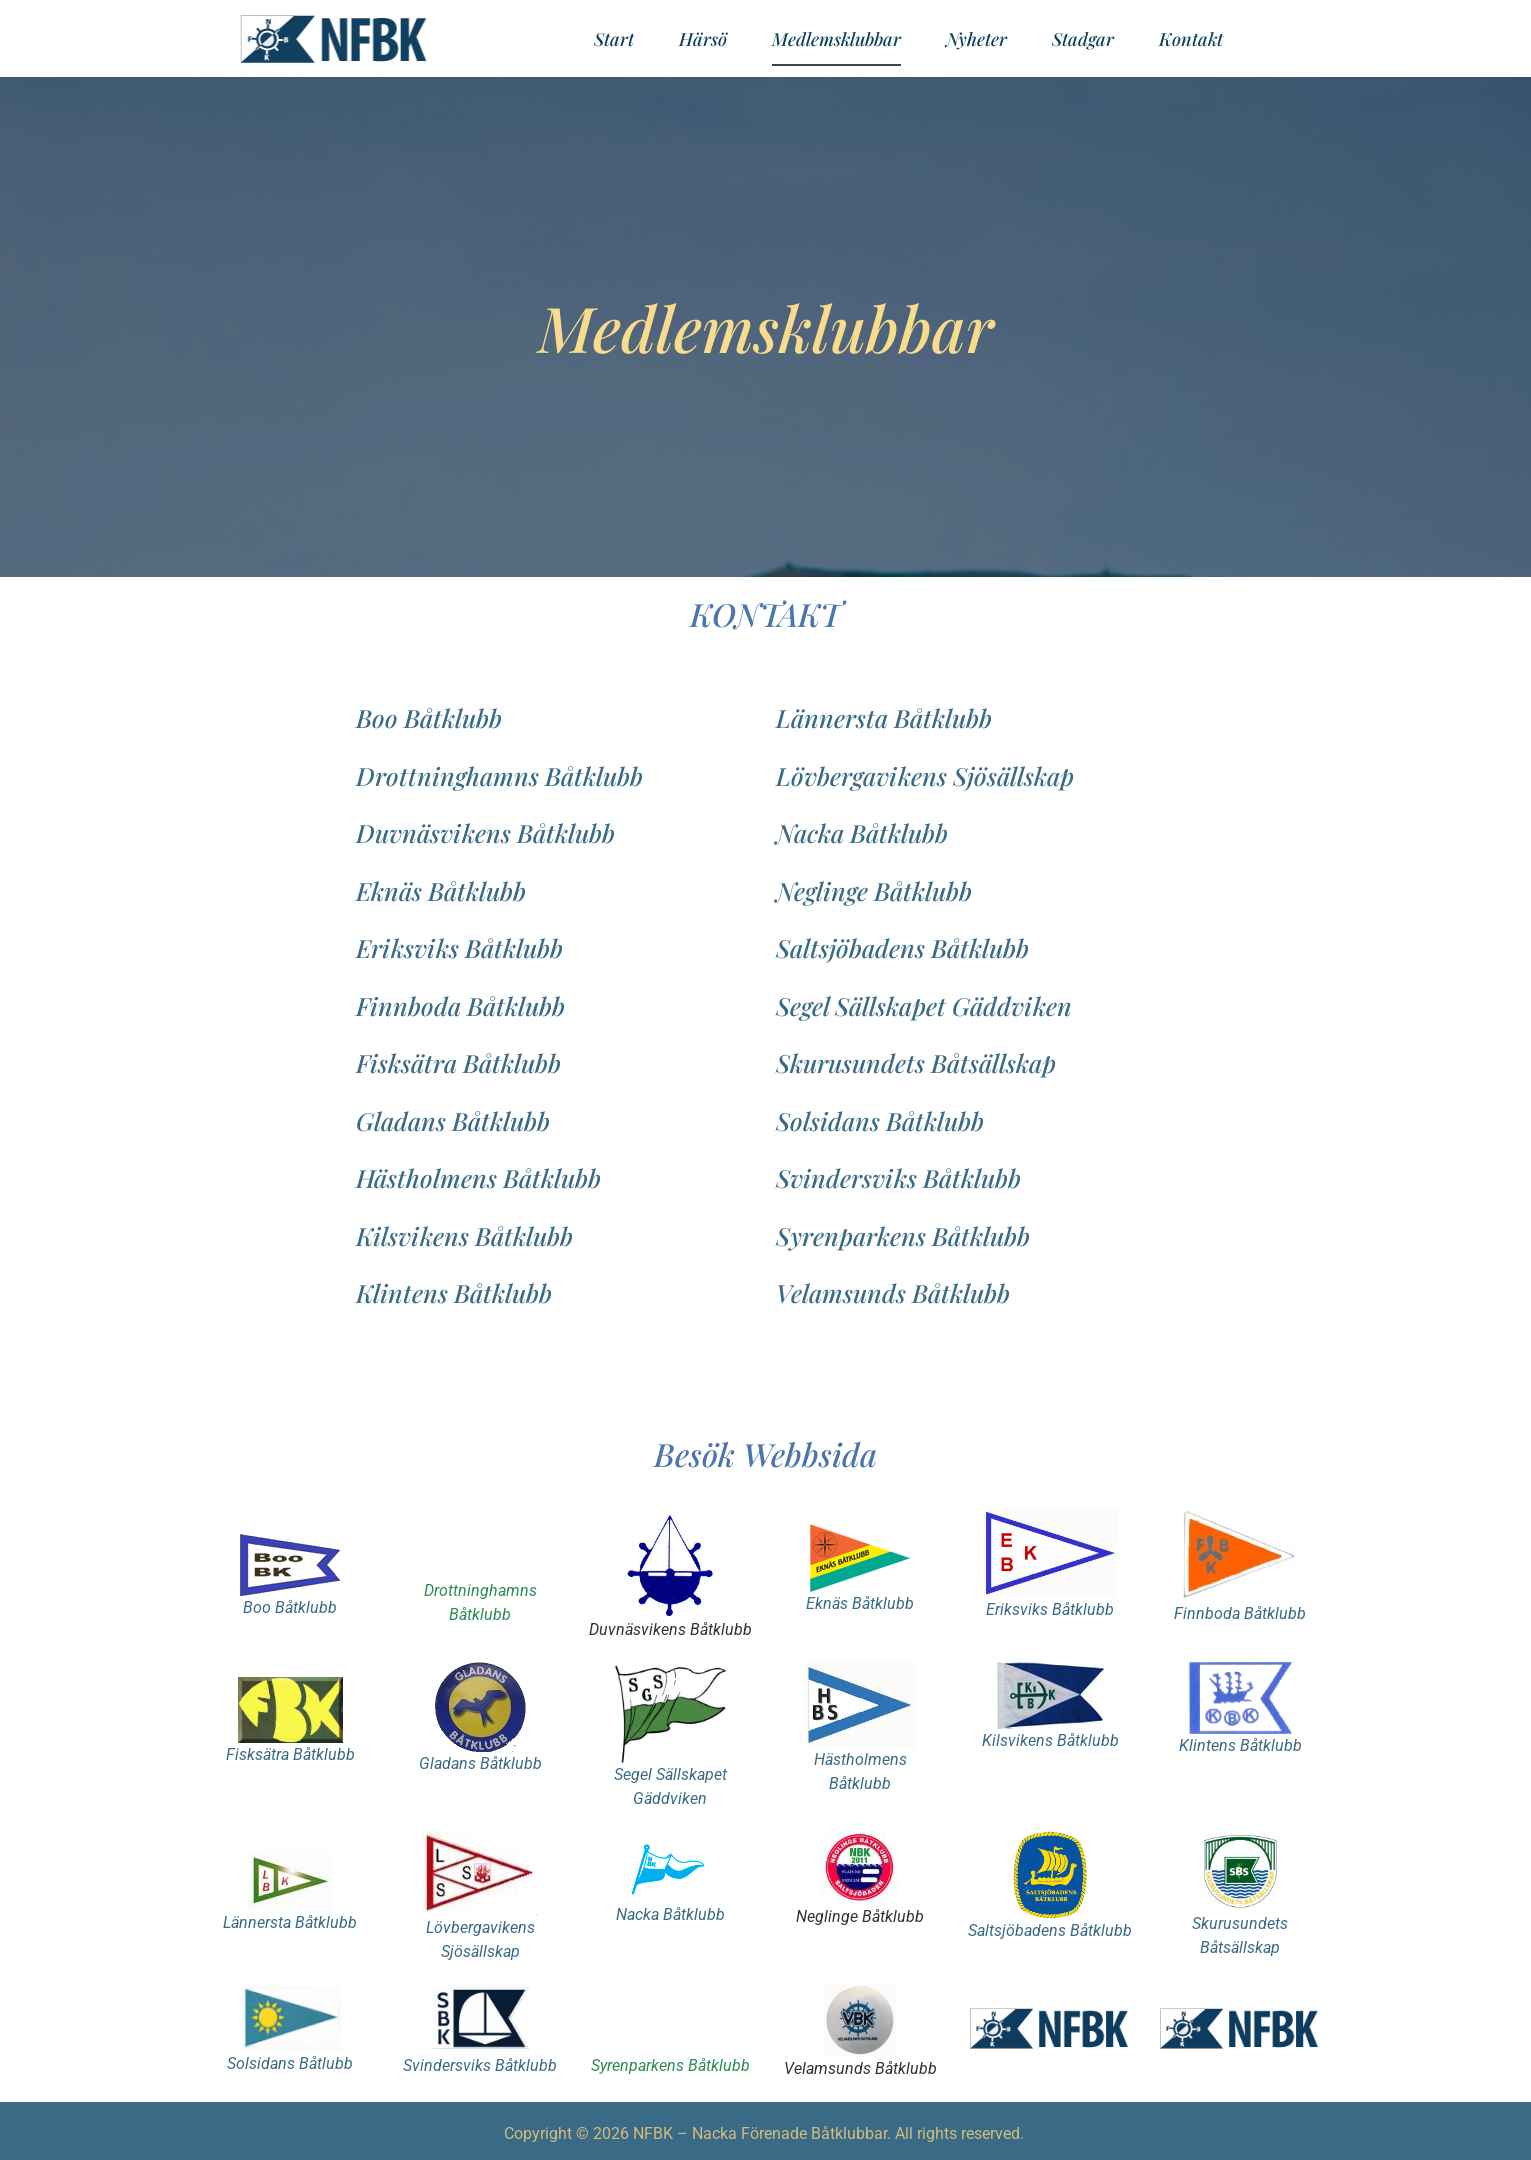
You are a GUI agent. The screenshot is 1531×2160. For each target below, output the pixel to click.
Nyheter (976, 39)
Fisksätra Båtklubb (458, 1062)
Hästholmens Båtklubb (478, 1177)
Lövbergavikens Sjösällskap (925, 775)
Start (614, 39)
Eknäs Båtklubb (441, 890)
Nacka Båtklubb (862, 832)
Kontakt (1191, 39)
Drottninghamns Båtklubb (499, 775)
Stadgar (1083, 39)
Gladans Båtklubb (453, 1120)
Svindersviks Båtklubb (898, 1177)
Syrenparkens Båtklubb (903, 1235)
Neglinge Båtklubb (874, 890)
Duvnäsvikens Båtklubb (485, 832)
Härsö (703, 39)
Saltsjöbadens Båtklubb (902, 947)
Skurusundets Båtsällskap (916, 1062)
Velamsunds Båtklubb (893, 1292)
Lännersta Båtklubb (884, 717)
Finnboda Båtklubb (460, 1005)
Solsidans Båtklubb (880, 1120)
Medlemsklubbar (836, 39)
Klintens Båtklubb (454, 1292)
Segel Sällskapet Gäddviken (924, 1005)
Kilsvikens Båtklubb (464, 1235)
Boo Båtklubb (429, 717)
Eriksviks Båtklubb (459, 947)
